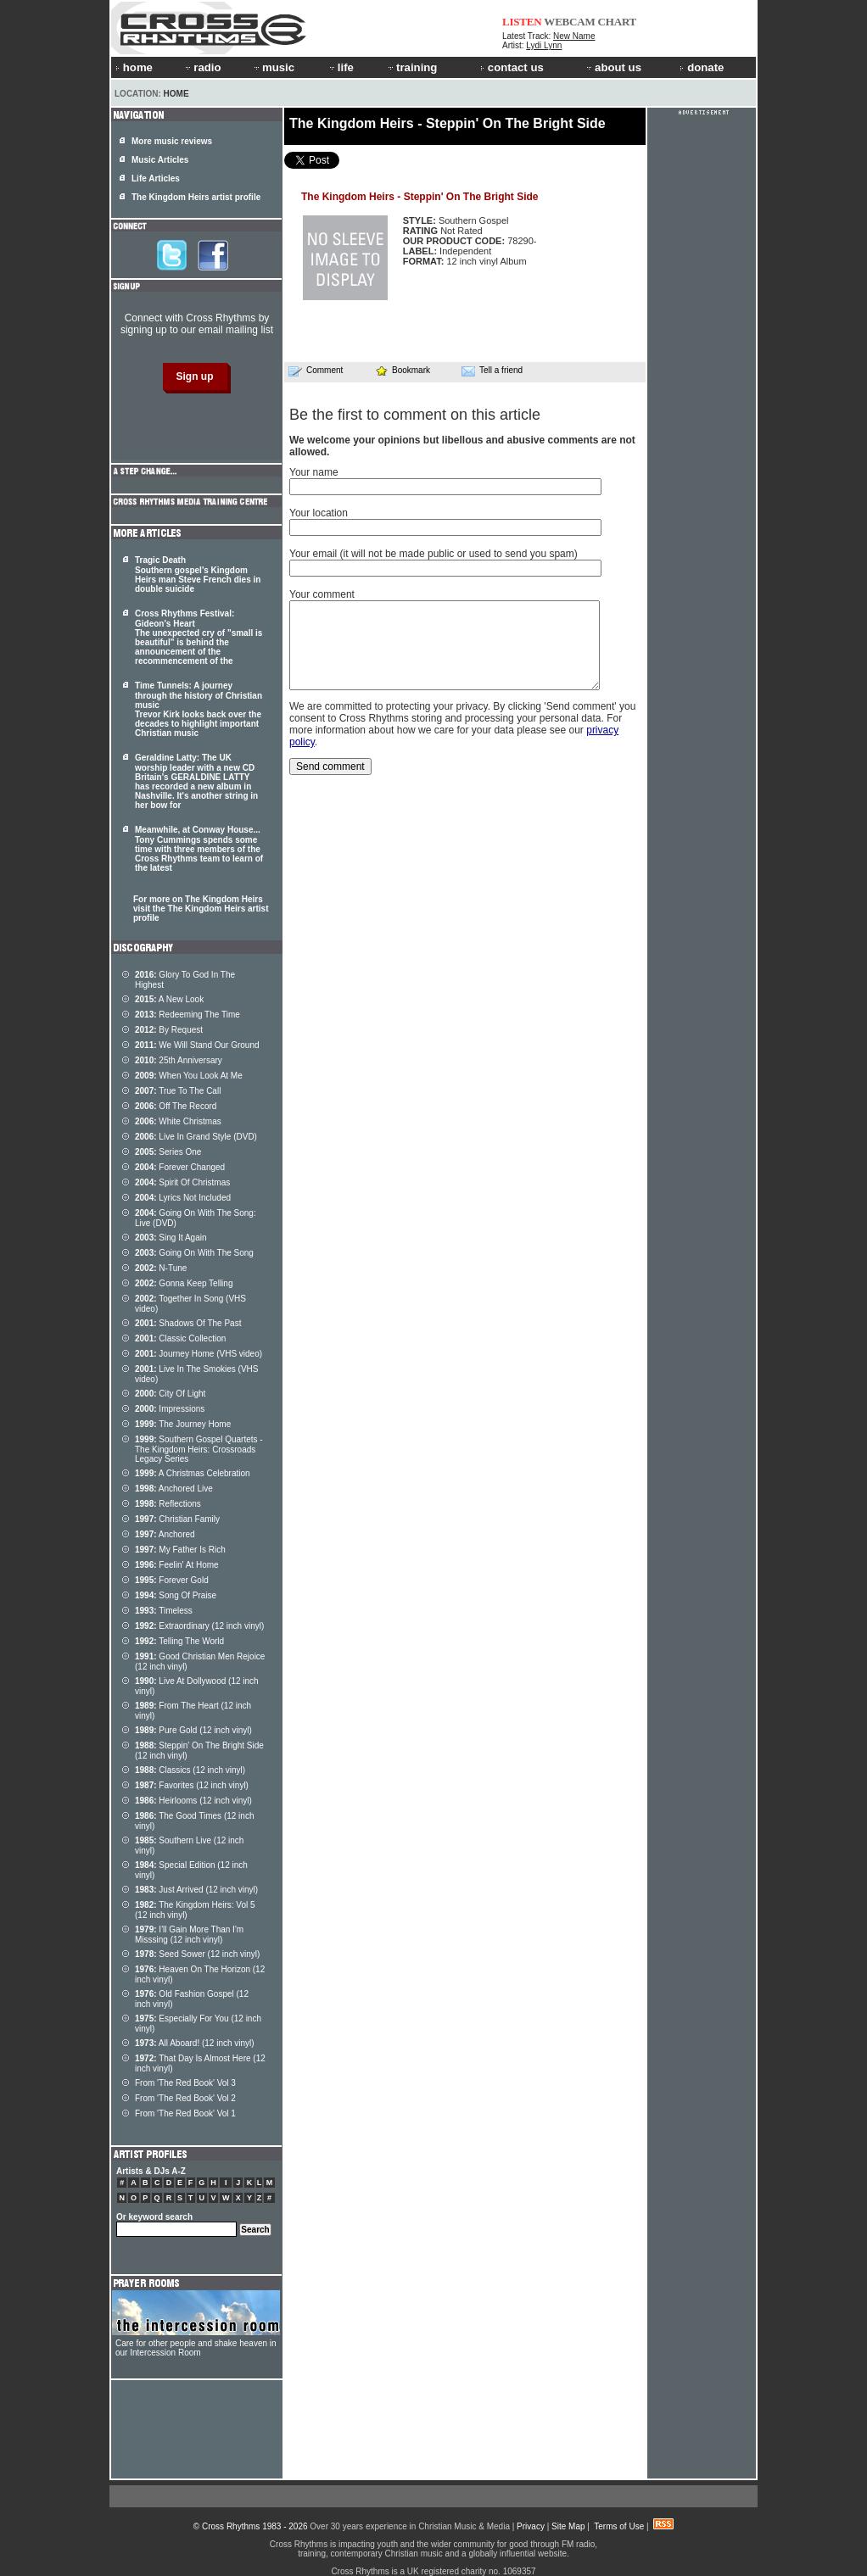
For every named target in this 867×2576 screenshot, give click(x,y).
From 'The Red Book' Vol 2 (185, 2098)
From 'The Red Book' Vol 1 (185, 2113)
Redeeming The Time (187, 1014)
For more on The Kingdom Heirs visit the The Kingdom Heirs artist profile (200, 909)
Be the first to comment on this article (414, 414)
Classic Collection (180, 1338)
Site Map (568, 2526)
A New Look (169, 999)
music (273, 67)
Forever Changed (180, 1167)
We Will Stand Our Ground (197, 1045)
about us (613, 67)
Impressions (169, 1408)
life (340, 67)
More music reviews (171, 141)
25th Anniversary (178, 1060)
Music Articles (159, 159)
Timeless (164, 1610)
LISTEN (522, 21)
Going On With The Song (194, 1252)
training (411, 67)
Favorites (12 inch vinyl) (192, 1785)
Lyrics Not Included (183, 1197)
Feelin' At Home (177, 1565)
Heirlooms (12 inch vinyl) (193, 1800)
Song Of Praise (175, 1595)
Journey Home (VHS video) (198, 1353)
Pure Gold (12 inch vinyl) (193, 1730)
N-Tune (161, 1268)
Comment (315, 370)
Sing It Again (171, 1237)
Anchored (165, 1534)
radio (202, 67)
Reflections (168, 1503)
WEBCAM (569, 21)
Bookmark (402, 370)
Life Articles (155, 178)
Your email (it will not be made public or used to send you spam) (433, 554)
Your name (313, 472)
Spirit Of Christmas (182, 1182)
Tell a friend (492, 370)
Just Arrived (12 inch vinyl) (196, 1889)
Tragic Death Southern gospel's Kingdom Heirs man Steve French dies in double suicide (197, 574)
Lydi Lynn (544, 45)
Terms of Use (619, 2526)
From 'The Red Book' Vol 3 (185, 2083)
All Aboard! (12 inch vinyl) (195, 2043)
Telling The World (179, 1641)
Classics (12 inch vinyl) (190, 1770)
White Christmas (178, 1121)
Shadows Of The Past (188, 1323)
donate (702, 67)
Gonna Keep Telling (183, 1283)
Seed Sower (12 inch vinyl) (197, 1954)
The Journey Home (183, 1424)
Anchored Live (174, 1488)
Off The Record (175, 1106)
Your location (318, 513)
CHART (617, 21)
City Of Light (170, 1393)
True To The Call (178, 1091)
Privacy (531, 2526)
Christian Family (177, 1519)
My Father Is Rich (180, 1549)
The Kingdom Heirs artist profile (195, 197)
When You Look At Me (189, 1075)
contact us (512, 67)
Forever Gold (172, 1580)
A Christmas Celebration (192, 1473)
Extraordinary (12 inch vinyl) (199, 1626)
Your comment (322, 594)
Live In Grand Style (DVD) (196, 1136)
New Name (574, 36)
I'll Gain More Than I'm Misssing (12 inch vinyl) (189, 1934)
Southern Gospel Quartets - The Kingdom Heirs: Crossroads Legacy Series (199, 1449)
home (134, 67)
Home (176, 93)
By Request (169, 1029)
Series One (168, 1152)
